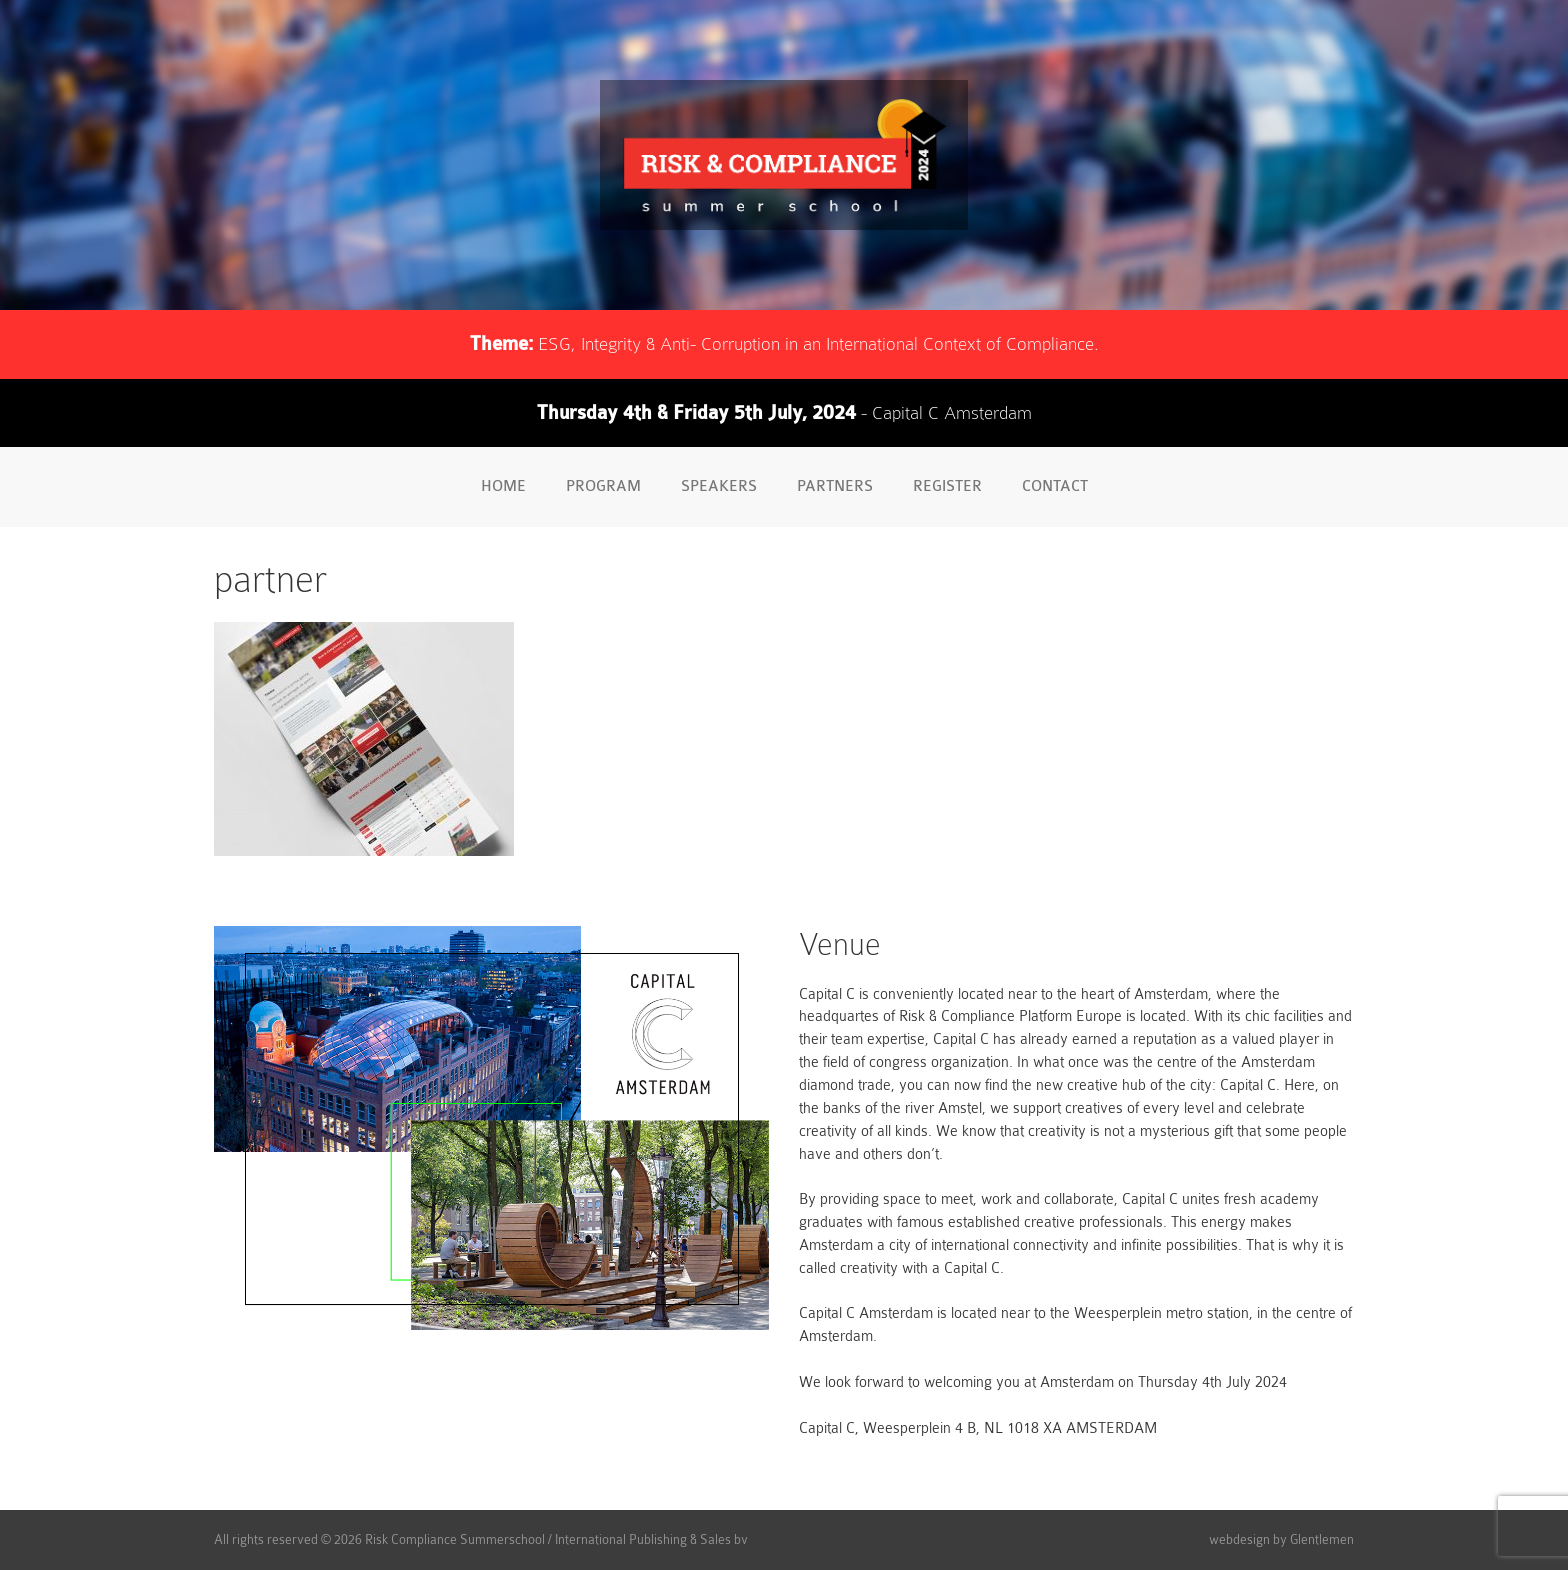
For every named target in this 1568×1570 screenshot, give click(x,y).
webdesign (1239, 1539)
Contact (1055, 486)
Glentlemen (1322, 1539)
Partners (835, 486)
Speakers (719, 486)
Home (503, 486)
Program (603, 486)
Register (947, 486)
